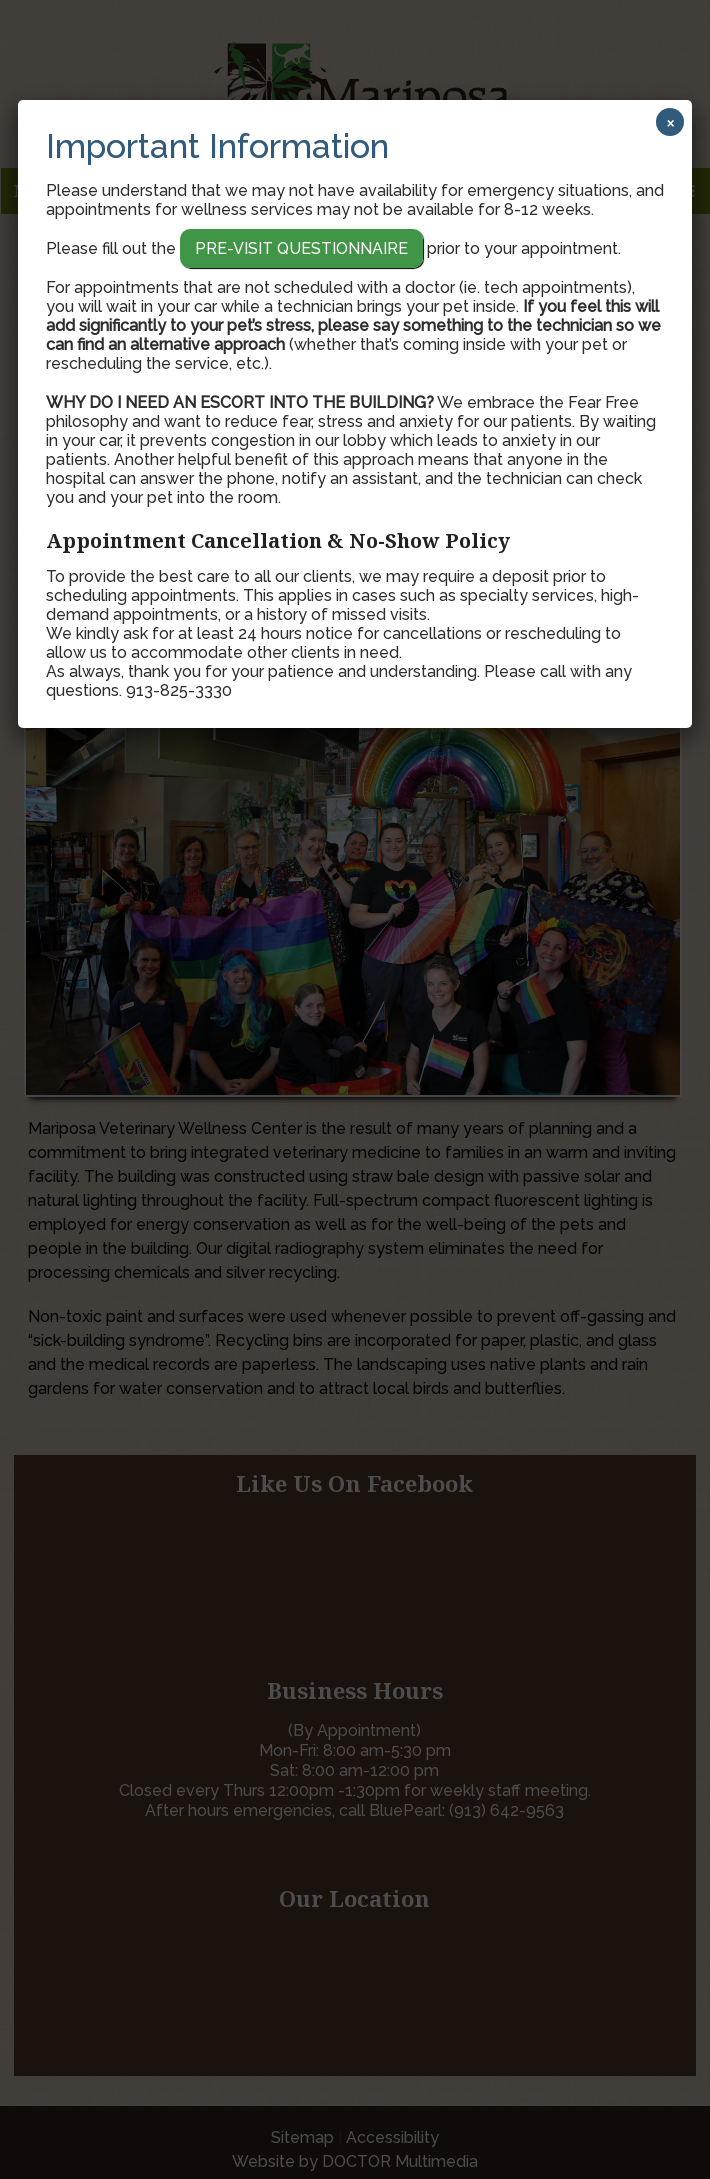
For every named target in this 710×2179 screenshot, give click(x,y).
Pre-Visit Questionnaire (301, 248)
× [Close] (670, 122)
